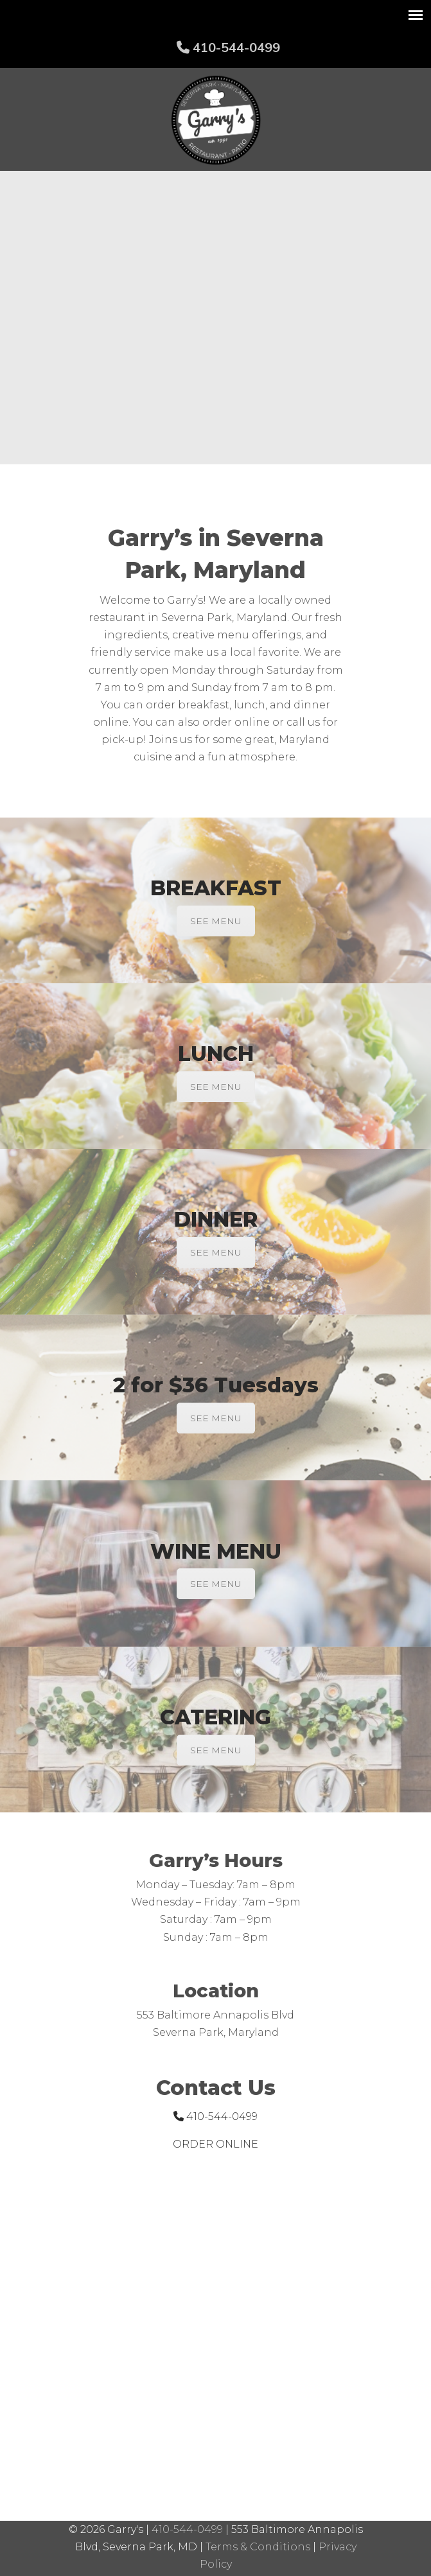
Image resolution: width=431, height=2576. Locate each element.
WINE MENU (215, 1551)
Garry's (216, 120)
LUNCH (216, 1053)
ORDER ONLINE (215, 2144)
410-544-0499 (228, 47)
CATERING (215, 1717)
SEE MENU (216, 921)
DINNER (216, 1219)
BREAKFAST (215, 887)
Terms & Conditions (258, 2547)
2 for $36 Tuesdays (216, 1385)
